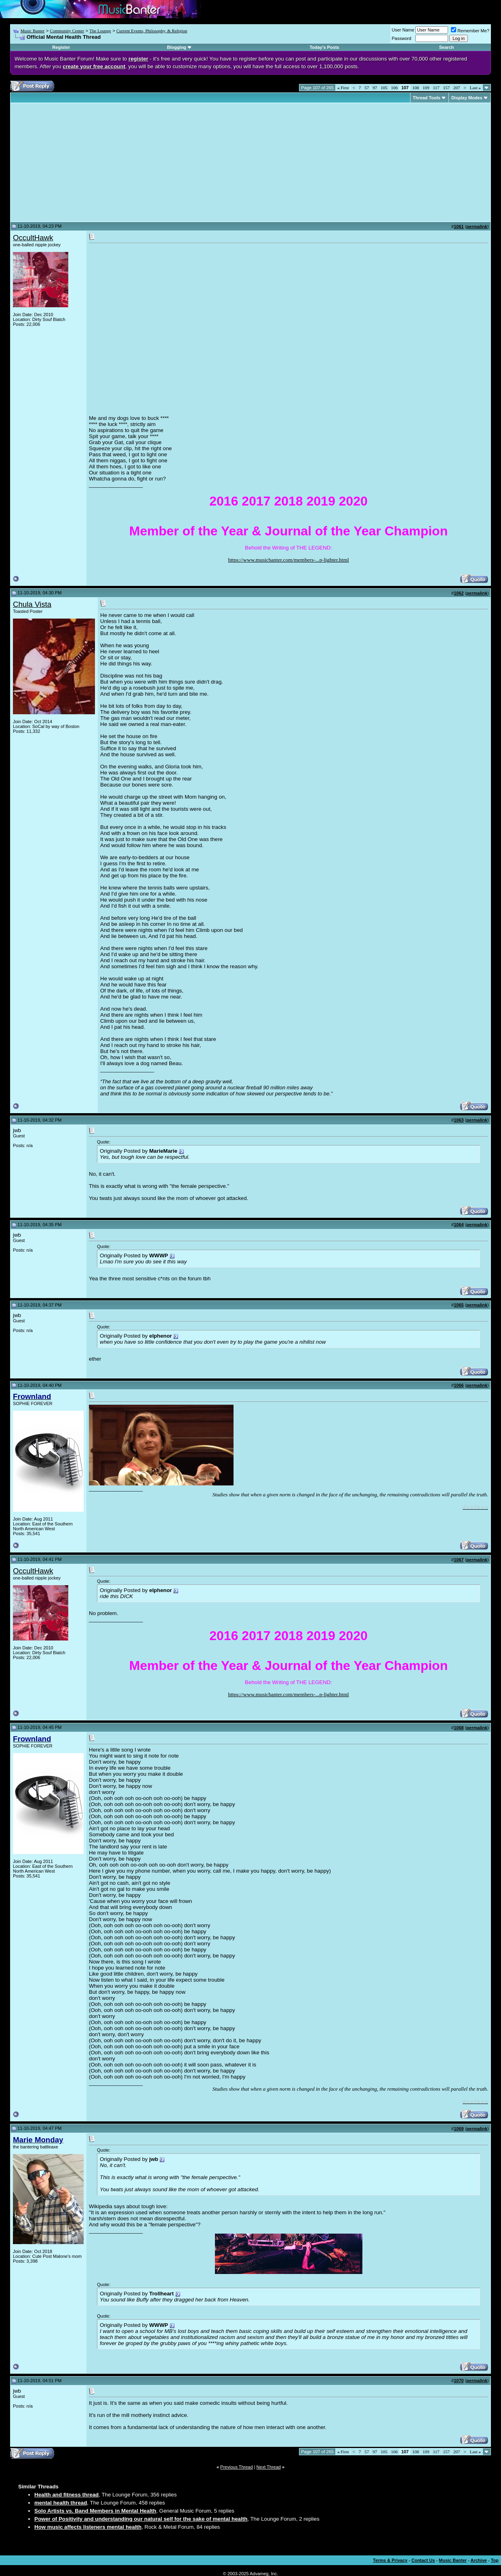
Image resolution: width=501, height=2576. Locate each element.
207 (456, 87)
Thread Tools (426, 97)
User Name (403, 29)
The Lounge (100, 30)
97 (375, 87)
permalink (476, 226)
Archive (479, 2560)
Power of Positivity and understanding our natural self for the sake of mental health (140, 2519)
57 (366, 87)
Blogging (176, 47)
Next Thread (269, 2467)
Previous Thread (236, 2467)
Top (495, 2560)
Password (401, 38)
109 (426, 87)
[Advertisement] (81, 162)
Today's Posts (324, 47)
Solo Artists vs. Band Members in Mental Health (95, 2511)
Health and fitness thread (66, 2495)
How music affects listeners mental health (87, 2527)
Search (446, 47)
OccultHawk (33, 237)
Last (475, 87)
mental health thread (60, 2503)
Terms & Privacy (390, 2560)
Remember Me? (470, 30)
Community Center (67, 30)
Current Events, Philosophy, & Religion (151, 30)
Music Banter (33, 30)
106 (394, 87)
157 (446, 87)
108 (415, 87)
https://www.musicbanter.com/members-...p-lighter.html (288, 560)
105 (384, 87)
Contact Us (423, 2560)
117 (436, 87)
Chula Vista (32, 604)
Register (61, 47)
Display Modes (466, 97)
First (343, 87)
